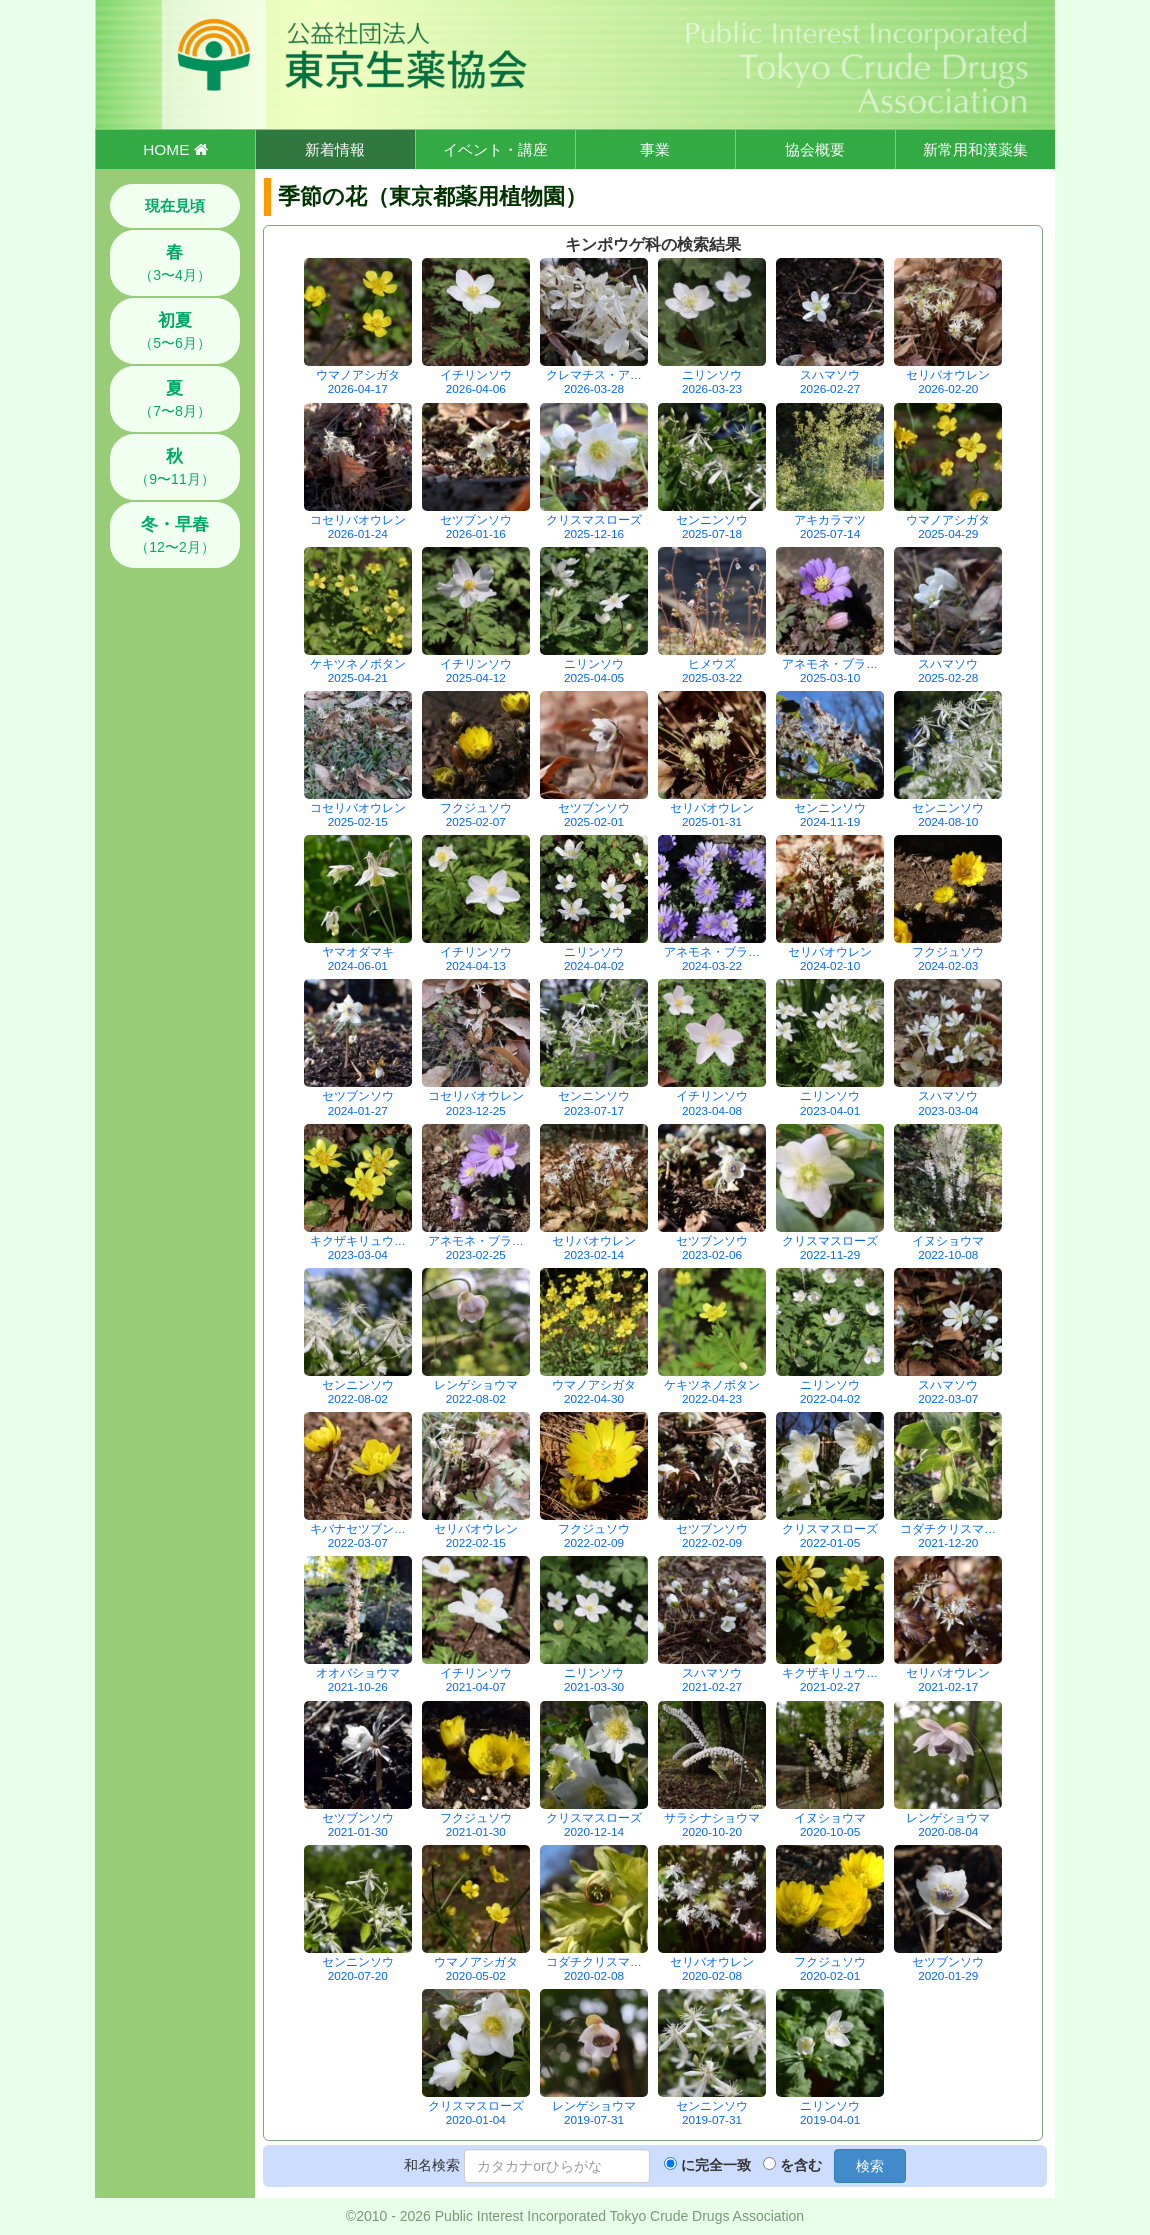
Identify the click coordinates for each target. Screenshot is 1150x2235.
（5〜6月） (175, 331)
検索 (870, 2166)
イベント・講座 (495, 149)
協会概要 (815, 149)
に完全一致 (716, 2165)
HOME (175, 149)
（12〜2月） (174, 535)
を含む (801, 2165)
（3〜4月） (175, 263)
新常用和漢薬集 (975, 149)
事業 (655, 149)
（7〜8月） (175, 399)
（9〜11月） (174, 467)
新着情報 (335, 149)
